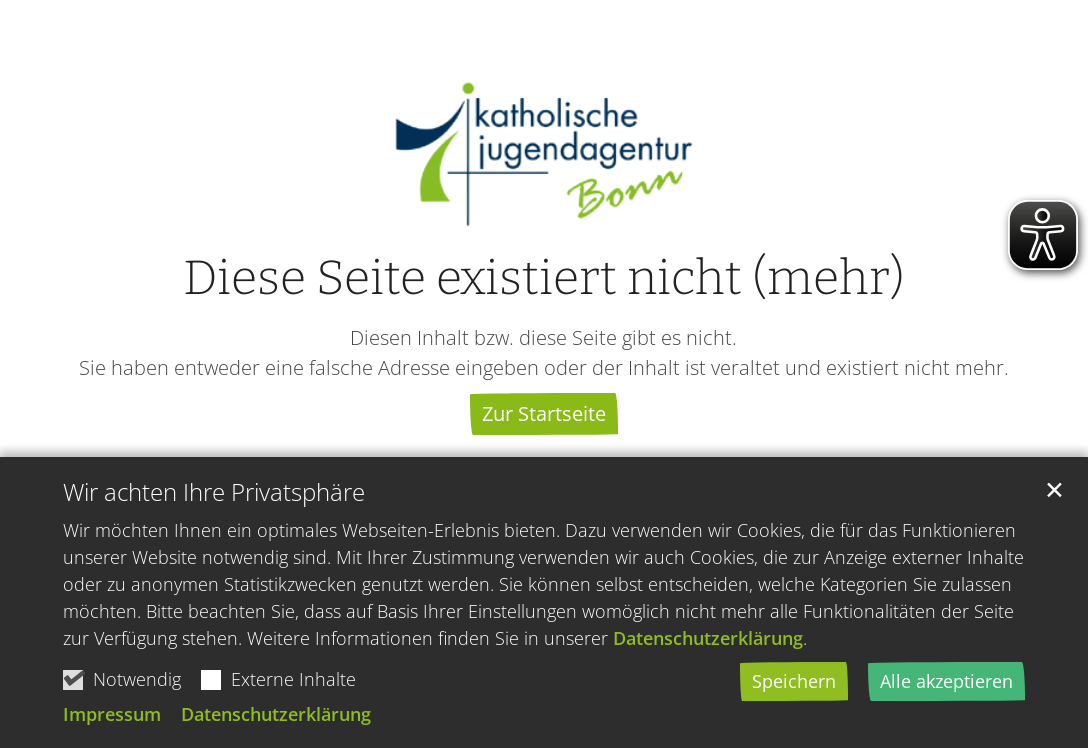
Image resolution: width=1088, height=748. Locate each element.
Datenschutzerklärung (708, 639)
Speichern (794, 682)
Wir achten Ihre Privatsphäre (214, 493)
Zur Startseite (544, 413)
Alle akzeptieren (946, 682)
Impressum (112, 715)
